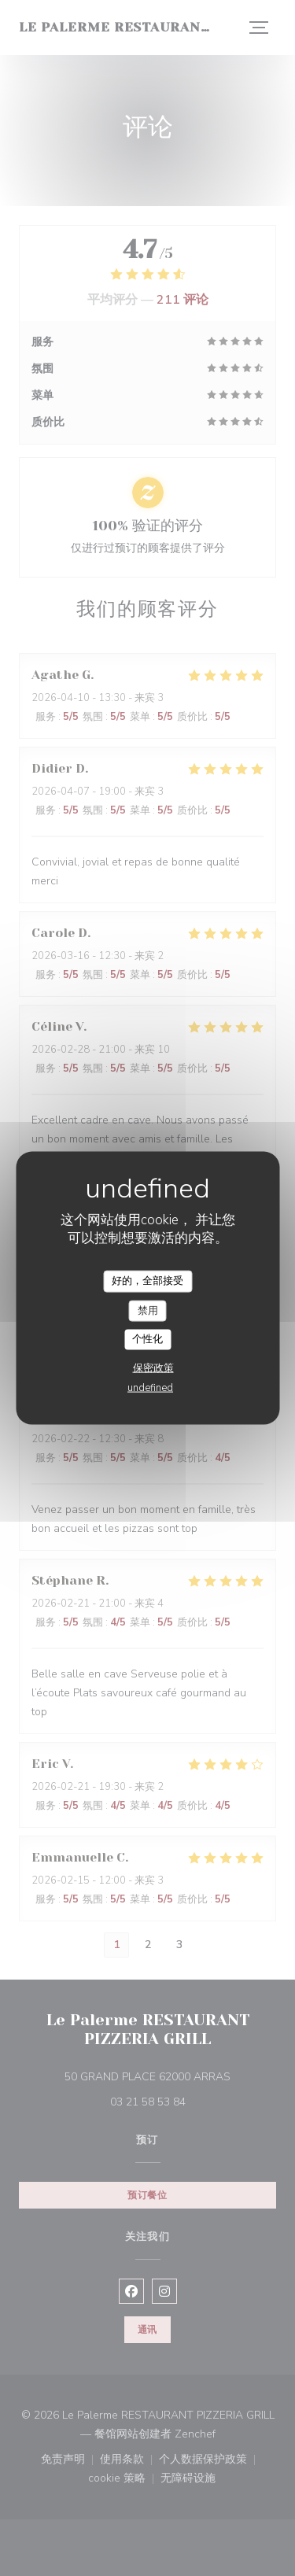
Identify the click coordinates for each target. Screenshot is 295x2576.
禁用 (148, 1310)
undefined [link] (150, 1387)
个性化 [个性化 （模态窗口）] (147, 1339)
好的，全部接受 (147, 1281)
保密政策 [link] (153, 1367)
